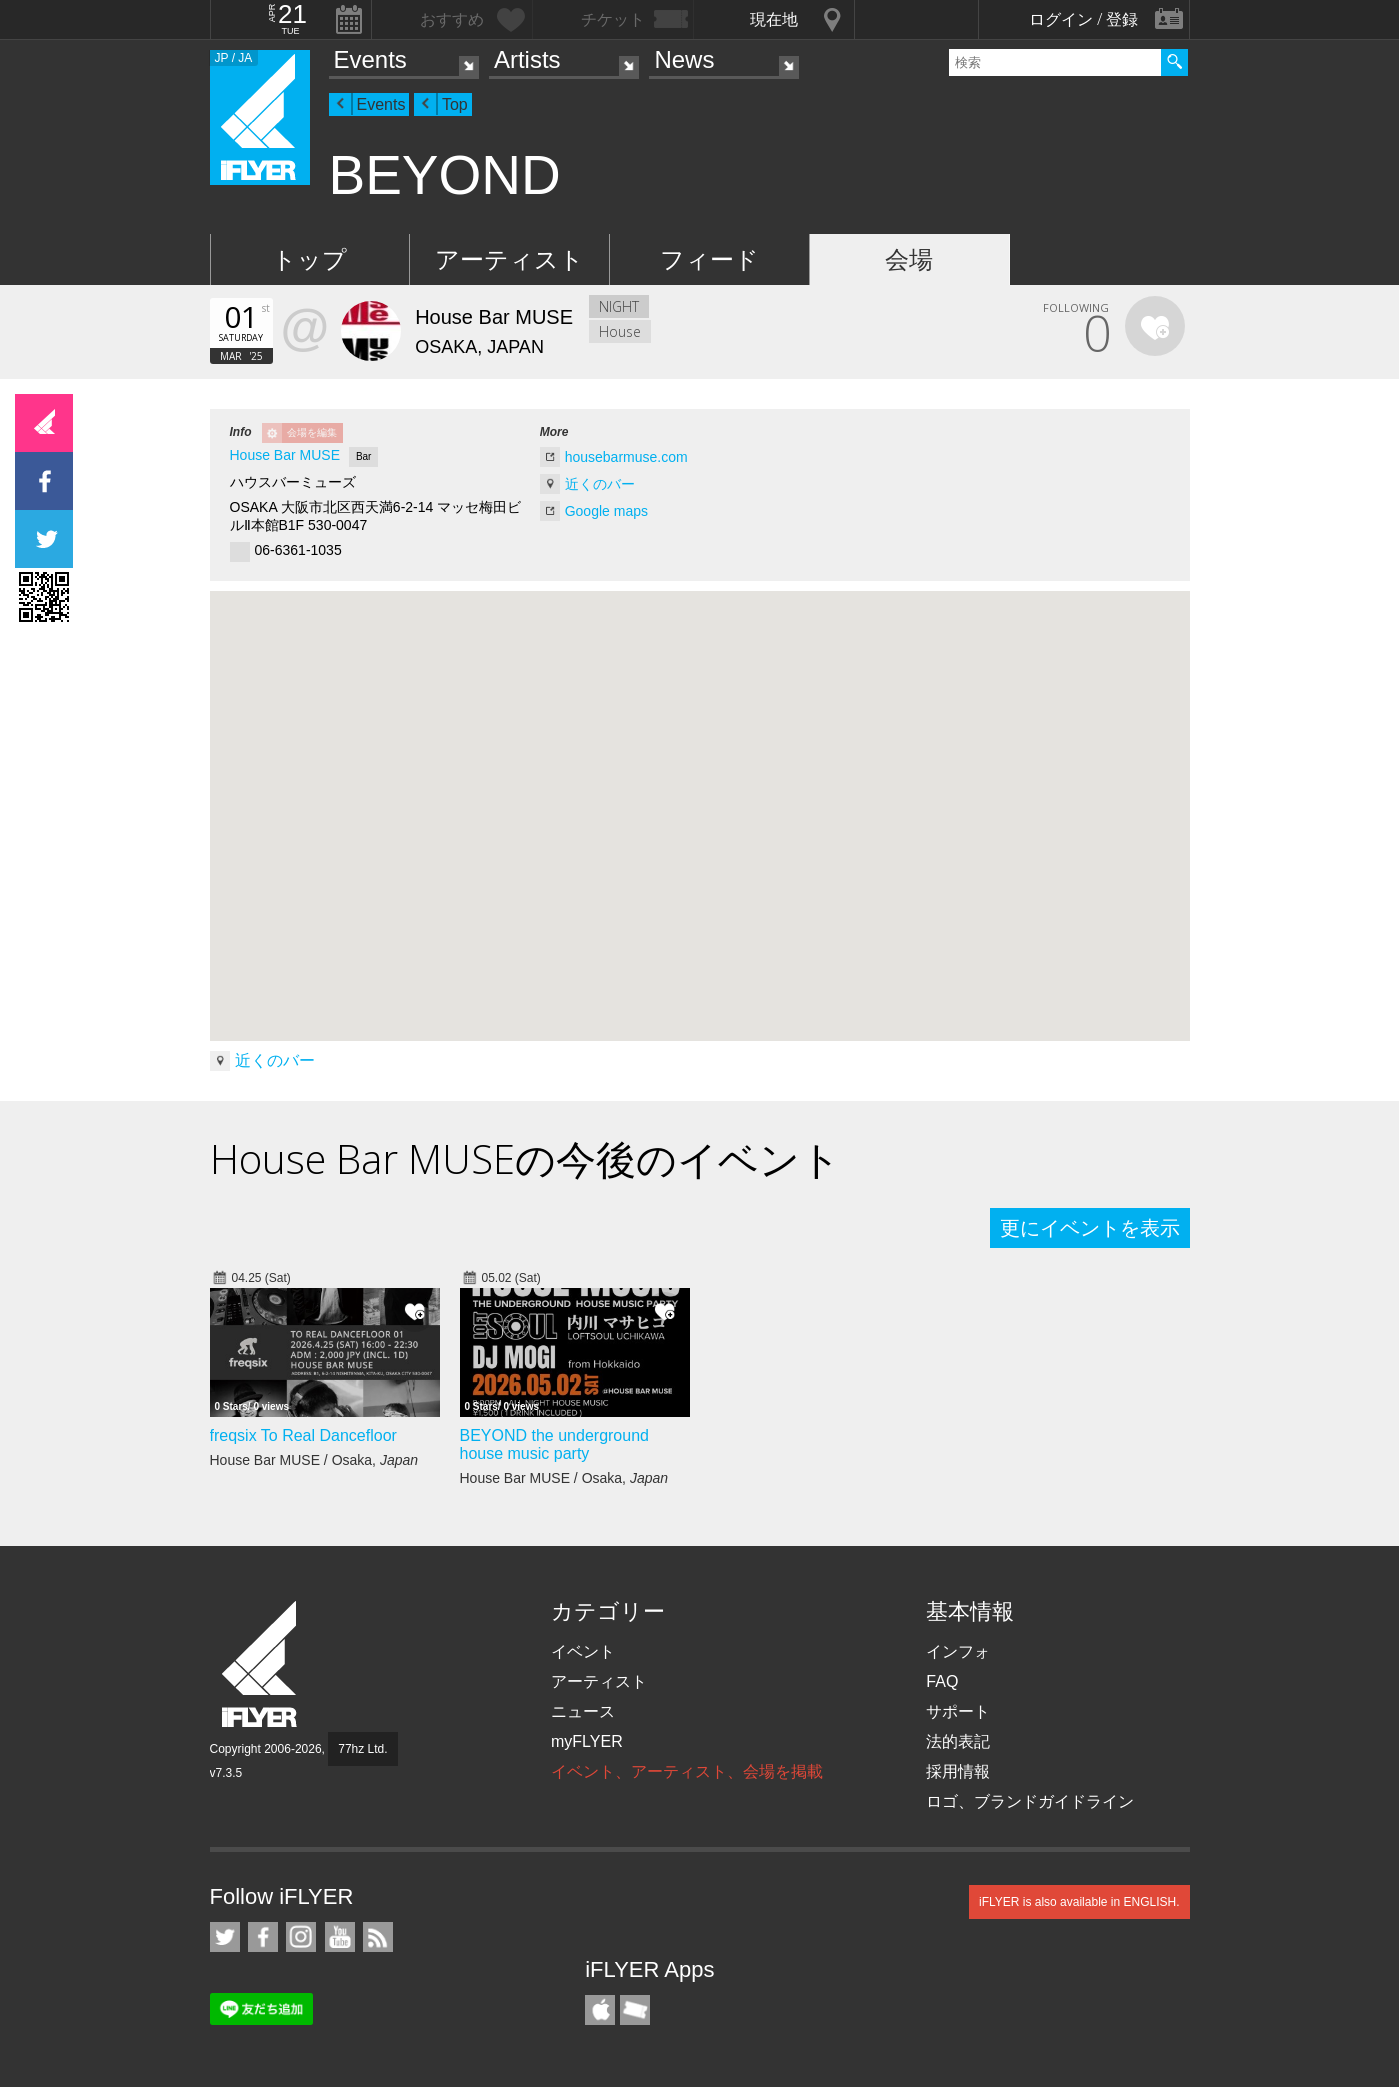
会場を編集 (312, 432)
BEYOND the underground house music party (554, 1444)
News (684, 59)
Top (455, 104)
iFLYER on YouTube (340, 1937)
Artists (527, 59)
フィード (709, 259)
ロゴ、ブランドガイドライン (1030, 1801)
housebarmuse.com (626, 457)
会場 (909, 259)
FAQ (942, 1681)
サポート (958, 1711)
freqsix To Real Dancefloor (303, 1435)
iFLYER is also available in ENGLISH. (1079, 1902)
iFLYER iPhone (600, 2010)
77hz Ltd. (362, 1749)
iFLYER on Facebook (263, 1937)
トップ (309, 259)
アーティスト (509, 259)
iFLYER (261, 1664)
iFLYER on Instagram (301, 1937)
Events (370, 59)
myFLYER (587, 1741)
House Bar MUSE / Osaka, (314, 1460)
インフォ (958, 1651)
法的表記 (958, 1741)
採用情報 (958, 1771)
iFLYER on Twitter (225, 1937)
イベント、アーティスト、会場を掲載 (687, 1771)
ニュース (583, 1711)
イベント (583, 1651)
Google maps (606, 511)
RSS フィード (378, 1937)
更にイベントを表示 (1090, 1228)
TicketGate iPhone (635, 2010)
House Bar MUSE (285, 455)
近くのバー (600, 484)
